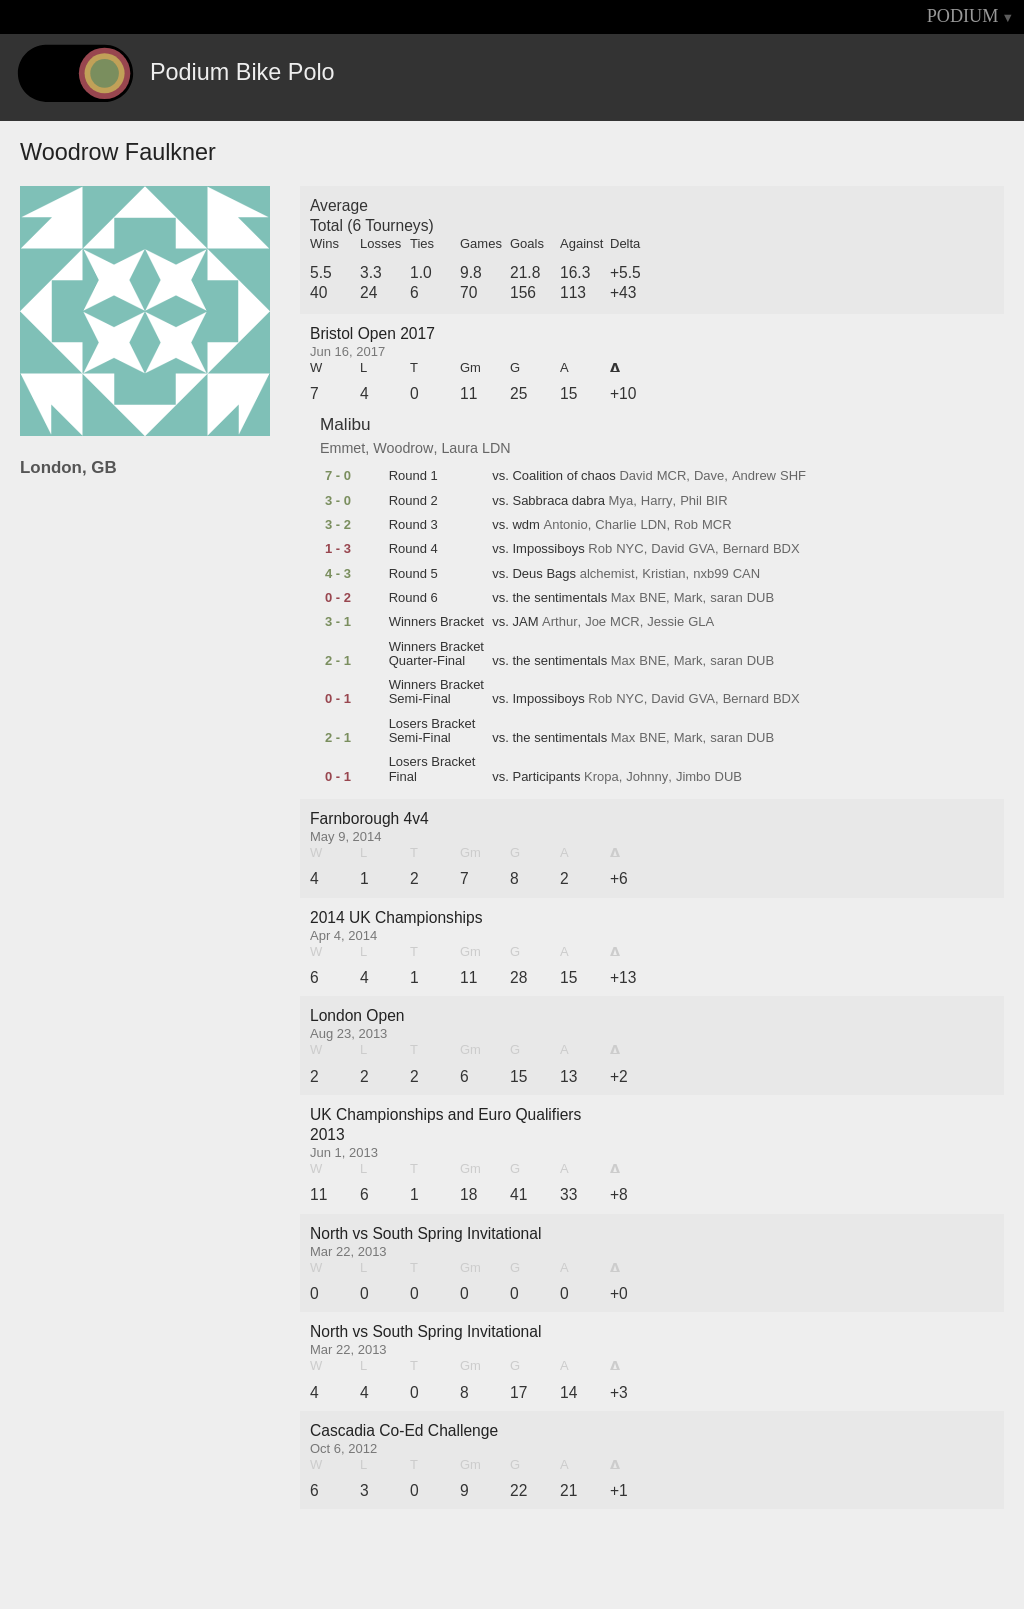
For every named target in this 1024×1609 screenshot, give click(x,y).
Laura (459, 448)
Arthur (559, 622)
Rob (686, 525)
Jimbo (693, 777)
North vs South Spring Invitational (425, 1233)
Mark (688, 598)
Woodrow (403, 448)
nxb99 (710, 574)
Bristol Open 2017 (372, 333)
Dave (709, 476)
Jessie (665, 622)
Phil (691, 501)
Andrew (754, 476)
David (635, 476)
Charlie (615, 525)
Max (623, 598)
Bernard (746, 549)
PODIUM (963, 16)
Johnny (647, 777)
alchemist (607, 574)
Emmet (342, 448)
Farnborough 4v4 (369, 818)
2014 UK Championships (396, 917)
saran (726, 598)
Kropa (601, 777)
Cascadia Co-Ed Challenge (404, 1430)
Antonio (566, 525)
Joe (595, 622)
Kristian (663, 574)
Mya (621, 501)
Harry (657, 501)
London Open (357, 1015)
